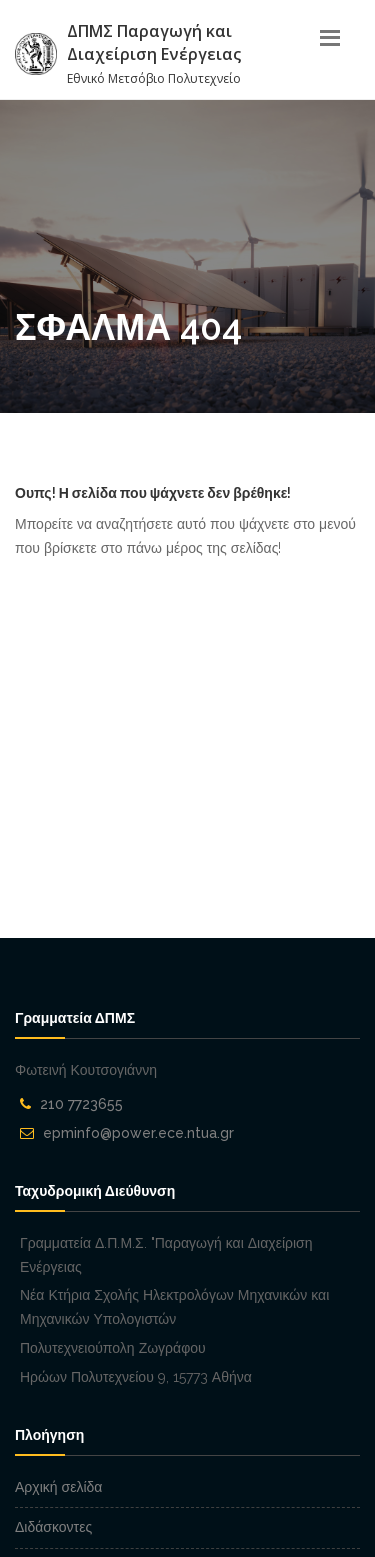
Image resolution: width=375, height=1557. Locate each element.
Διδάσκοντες (53, 1527)
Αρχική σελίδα (58, 1487)
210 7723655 (81, 1104)
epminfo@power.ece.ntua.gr (138, 1133)
